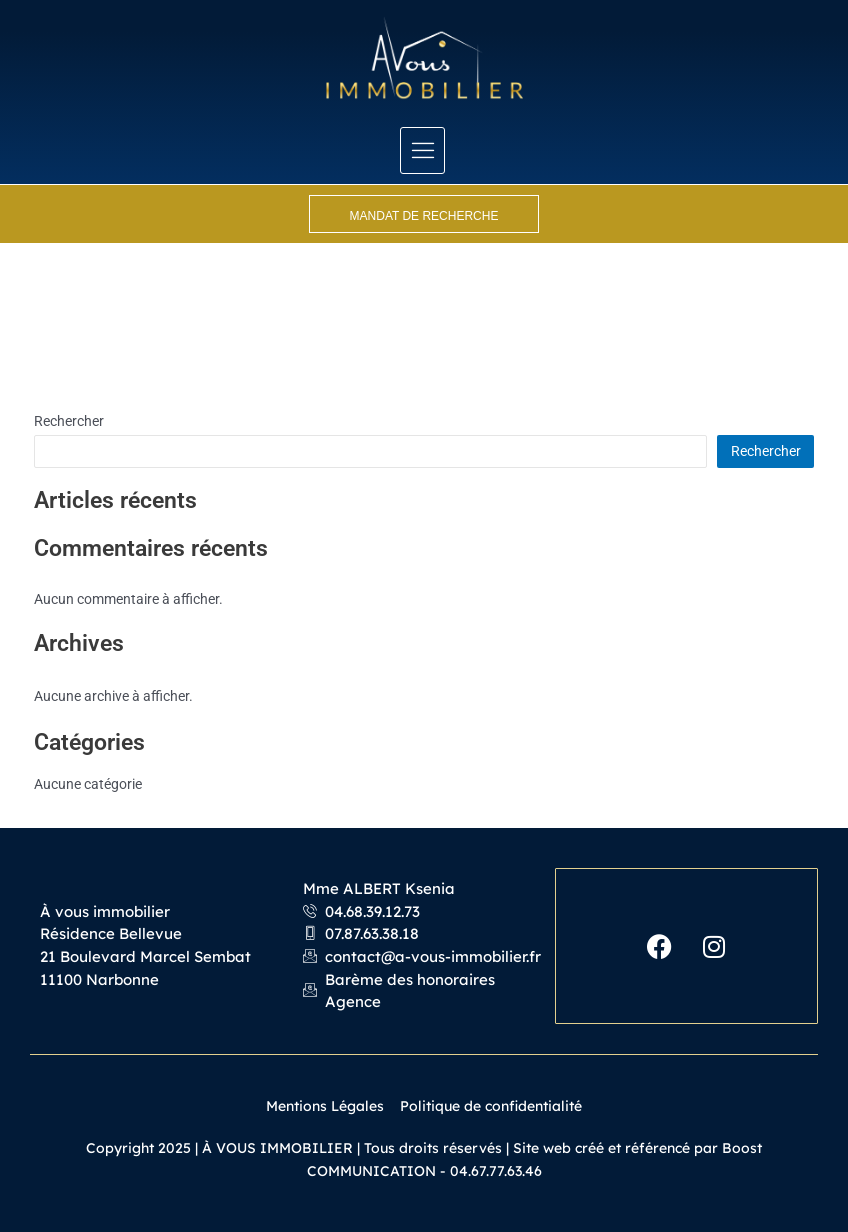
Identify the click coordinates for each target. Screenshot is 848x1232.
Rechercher (69, 421)
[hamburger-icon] (422, 150)
